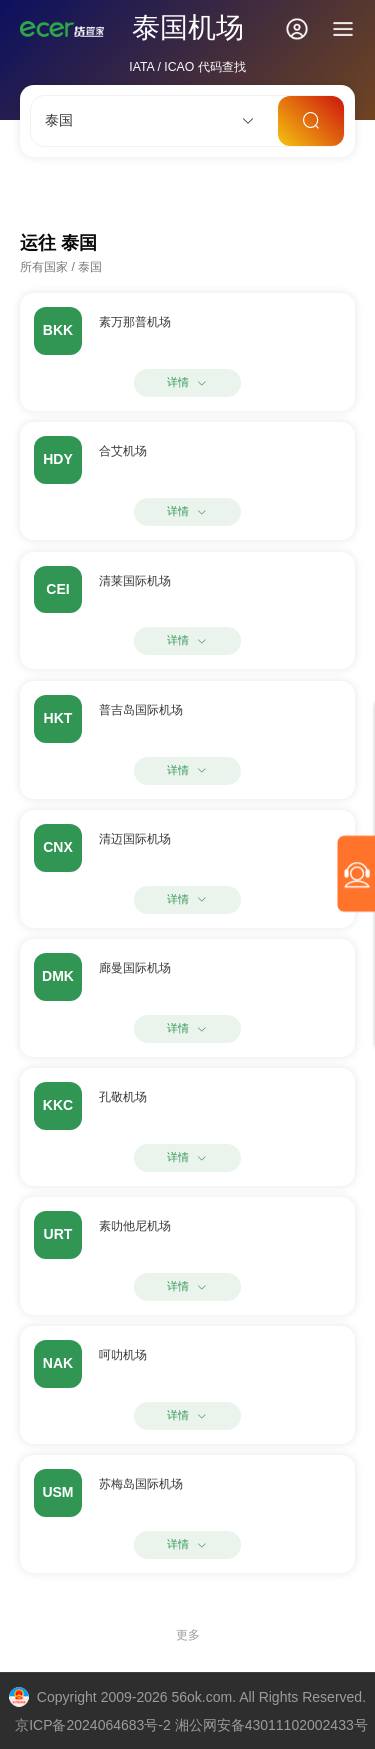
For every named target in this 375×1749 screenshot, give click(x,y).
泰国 (90, 267)
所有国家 (44, 267)
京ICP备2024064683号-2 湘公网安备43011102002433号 (191, 1725)
